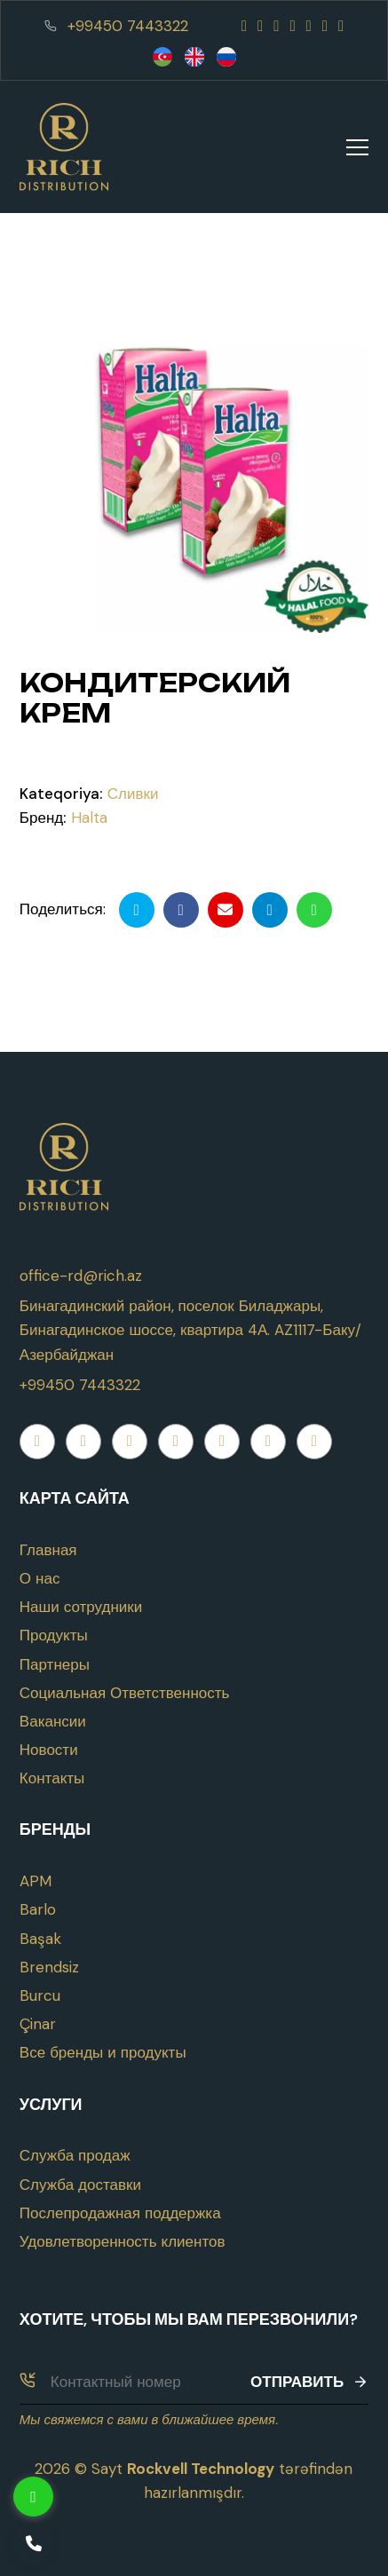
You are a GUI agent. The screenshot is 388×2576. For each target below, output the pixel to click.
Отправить (309, 2381)
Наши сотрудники (81, 1606)
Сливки (133, 793)
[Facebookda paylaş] (181, 910)
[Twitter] (309, 26)
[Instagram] (260, 26)
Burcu (40, 1995)
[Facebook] (244, 26)
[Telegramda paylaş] (270, 910)
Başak (40, 1938)
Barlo (38, 1909)
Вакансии (53, 1721)
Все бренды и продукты (103, 2052)
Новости (49, 1749)
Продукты (54, 1635)
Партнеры (55, 1664)
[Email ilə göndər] (225, 910)
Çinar (38, 2024)
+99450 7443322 (127, 26)
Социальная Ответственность (125, 1693)
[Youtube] (276, 26)
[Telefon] (33, 2543)
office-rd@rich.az (81, 1275)
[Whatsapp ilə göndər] (314, 910)
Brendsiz (49, 1967)
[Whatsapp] (292, 26)
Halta (89, 817)
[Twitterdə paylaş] (136, 910)
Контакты (52, 1778)
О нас (40, 1578)
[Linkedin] (341, 26)
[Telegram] (325, 26)
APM (35, 1881)
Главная (48, 1550)
